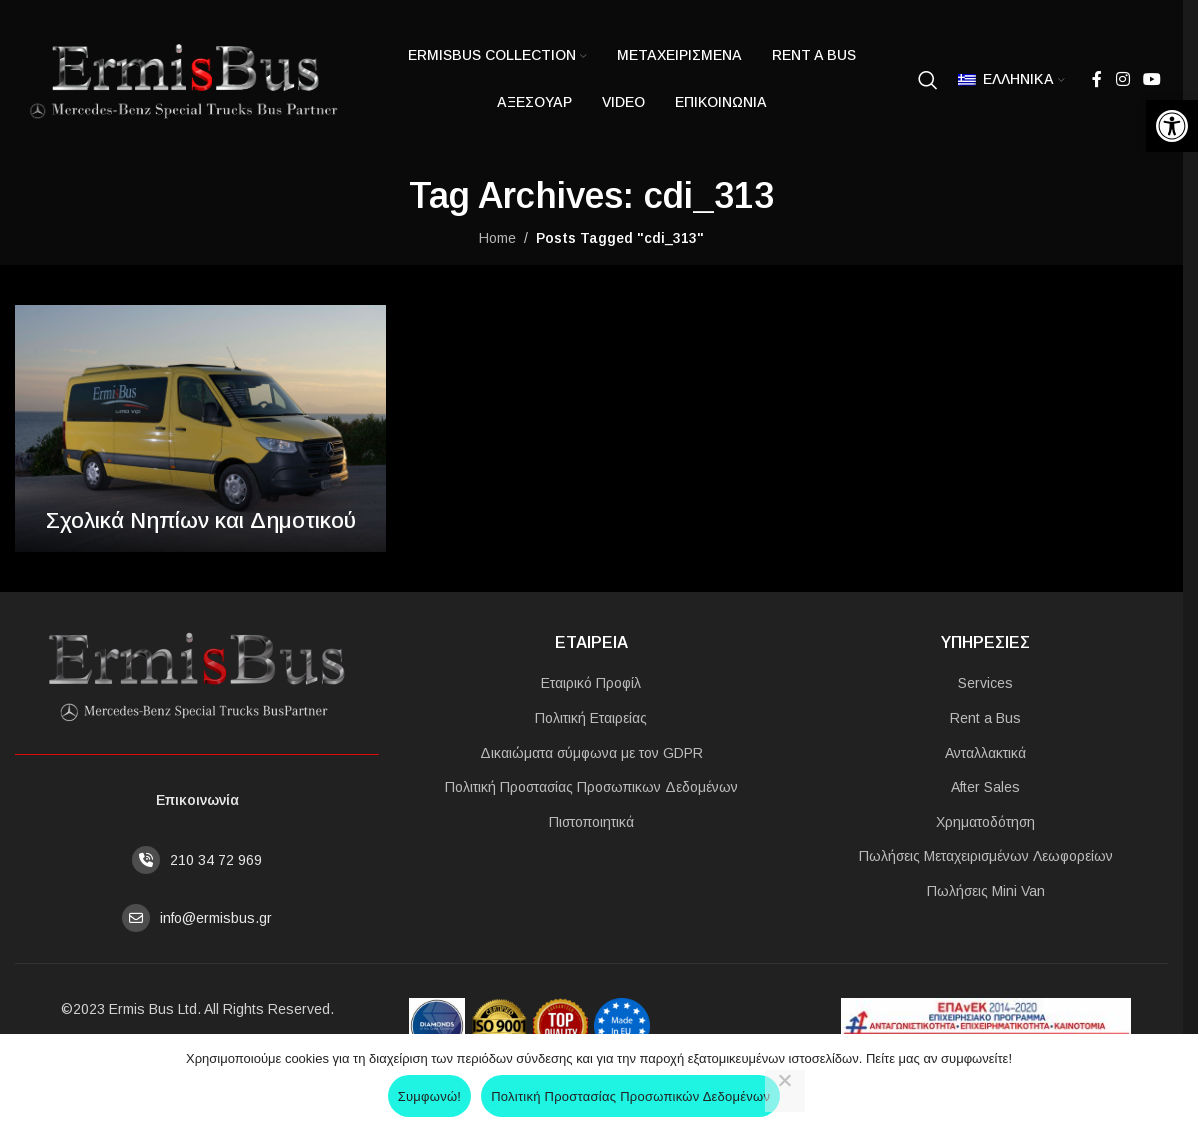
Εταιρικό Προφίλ (591, 683)
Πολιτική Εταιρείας (591, 718)
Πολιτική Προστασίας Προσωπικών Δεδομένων (630, 1096)
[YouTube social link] (1152, 79)
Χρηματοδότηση (985, 822)
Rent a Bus (985, 718)
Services (985, 683)
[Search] (928, 80)
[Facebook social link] (1097, 79)
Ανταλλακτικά (985, 753)
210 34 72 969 (216, 860)
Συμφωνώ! (429, 1096)
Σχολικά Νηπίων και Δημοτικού (201, 520)
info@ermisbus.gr (216, 918)
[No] (785, 1091)
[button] (1172, 126)
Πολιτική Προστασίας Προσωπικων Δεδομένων (591, 787)
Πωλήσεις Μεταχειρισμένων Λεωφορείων (986, 856)
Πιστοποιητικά (591, 822)
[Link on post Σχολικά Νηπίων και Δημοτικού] (200, 428)
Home (497, 238)
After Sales (985, 787)
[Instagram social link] (1122, 79)
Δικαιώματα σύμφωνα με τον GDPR (591, 753)
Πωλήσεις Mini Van (986, 891)
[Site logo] (180, 78)
